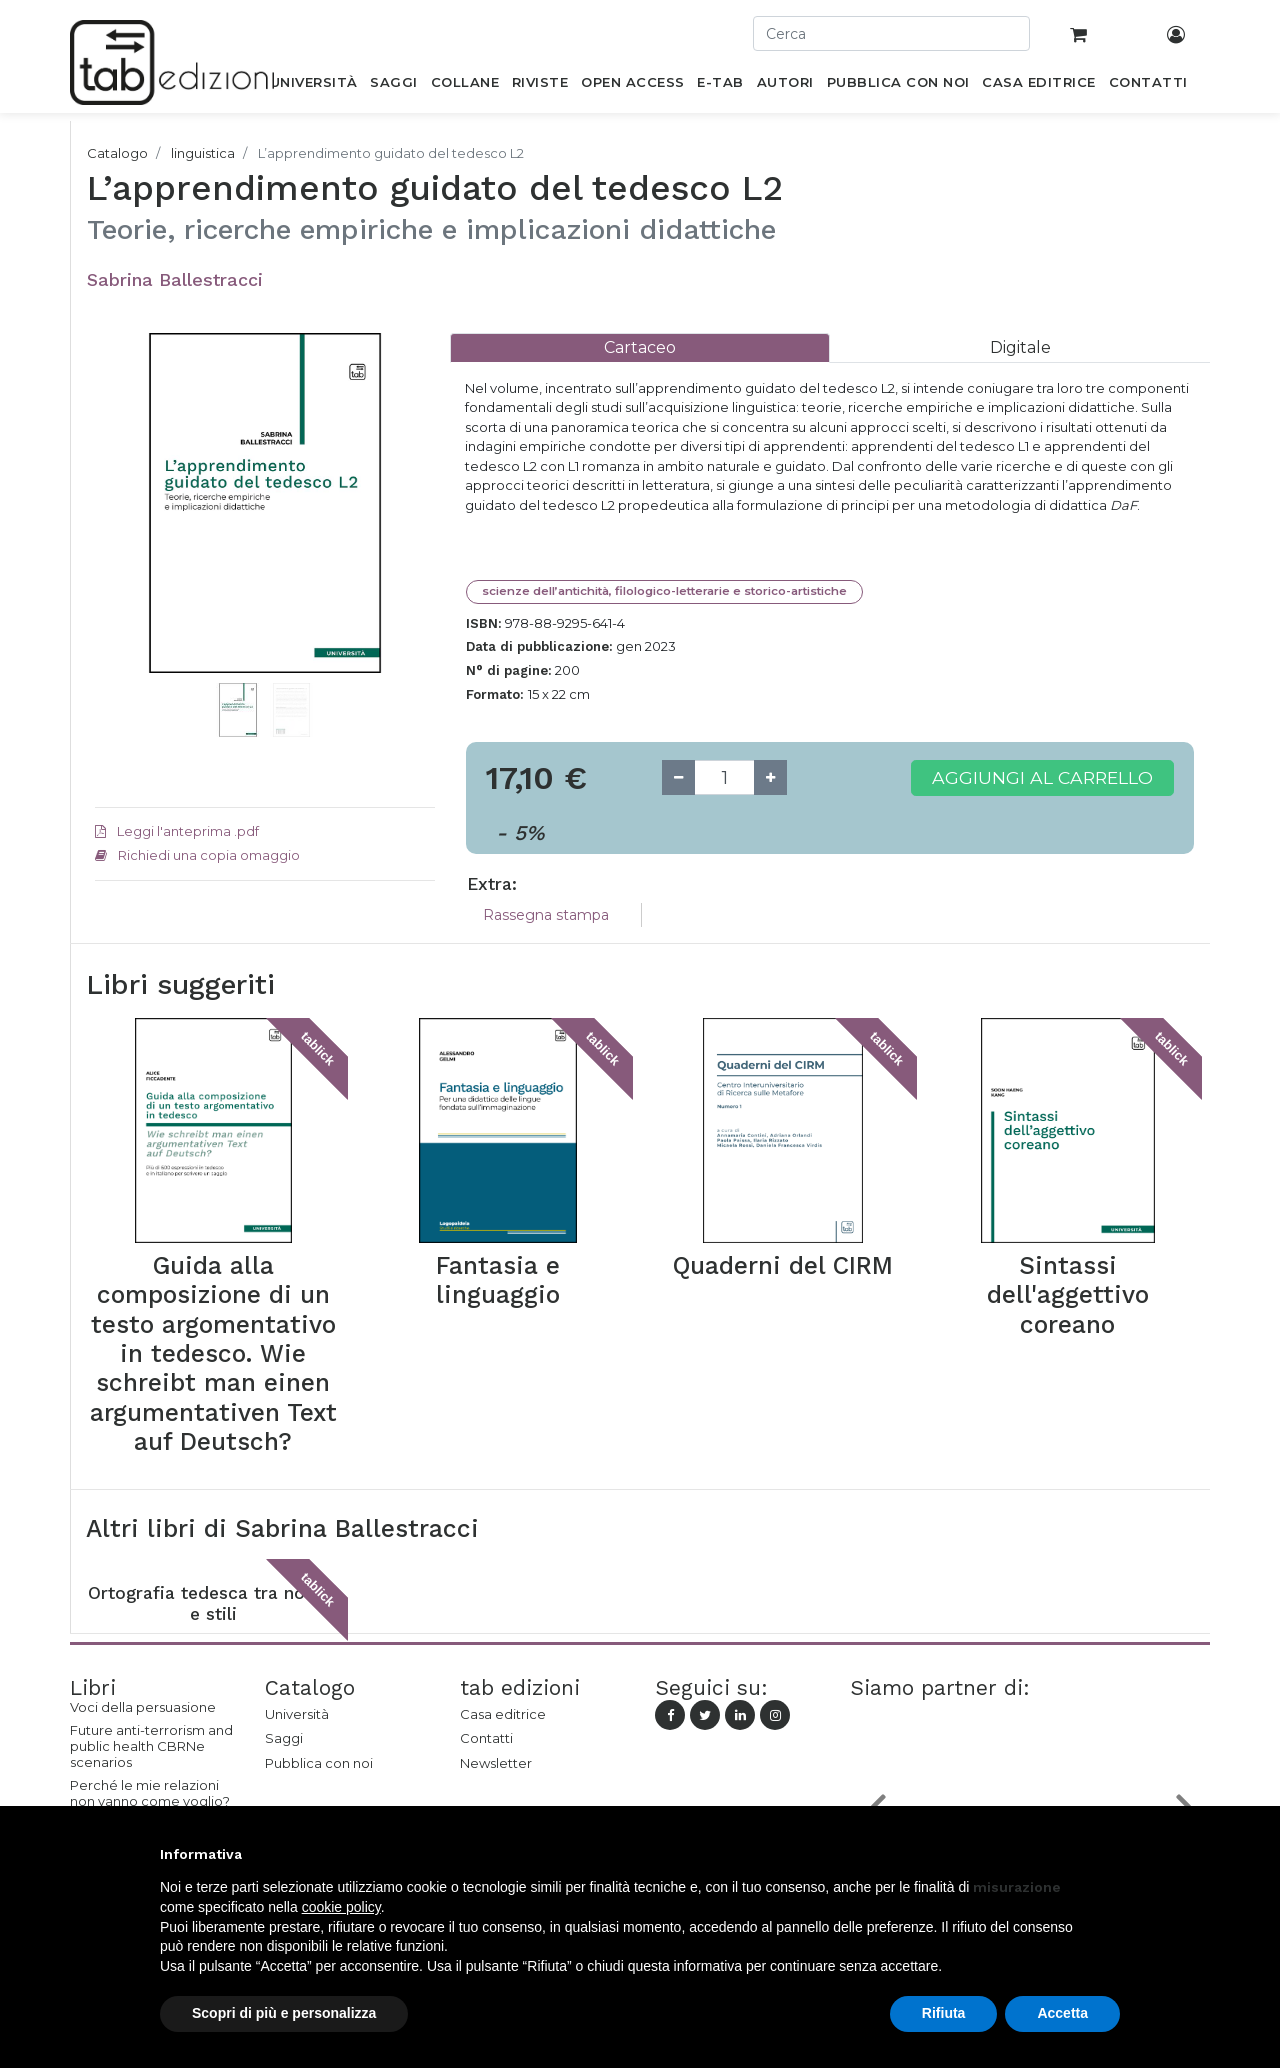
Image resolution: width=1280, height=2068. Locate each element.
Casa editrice (503, 1714)
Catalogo (117, 153)
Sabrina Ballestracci (175, 279)
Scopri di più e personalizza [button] (284, 2013)
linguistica (203, 153)
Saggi (284, 1738)
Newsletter (496, 1763)
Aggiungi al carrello (1042, 777)
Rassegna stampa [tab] (546, 915)
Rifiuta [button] (944, 2013)
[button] (120, 533)
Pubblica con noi (319, 1763)
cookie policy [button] (341, 1907)
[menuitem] (313, 86)
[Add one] (770, 777)
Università (297, 1714)
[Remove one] (678, 777)
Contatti (486, 1738)
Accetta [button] (1062, 2013)
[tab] (640, 347)
